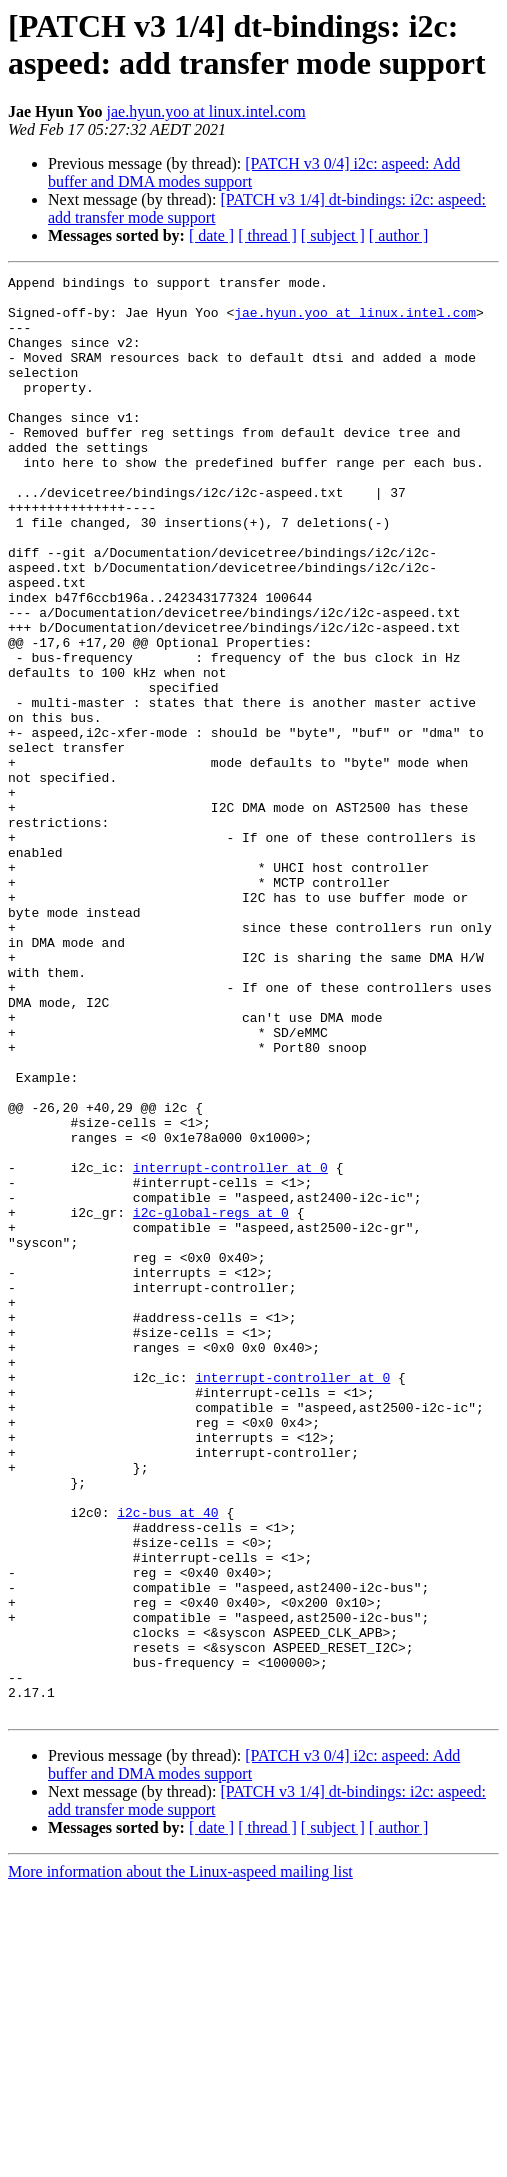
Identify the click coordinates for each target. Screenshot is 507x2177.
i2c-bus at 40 (167, 1761)
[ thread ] (267, 235)
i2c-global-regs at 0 (211, 1401)
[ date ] (211, 235)
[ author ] (399, 235)
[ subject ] (333, 235)
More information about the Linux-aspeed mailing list (180, 2159)
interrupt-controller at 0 (230, 1347)
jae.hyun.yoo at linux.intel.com (206, 111)
